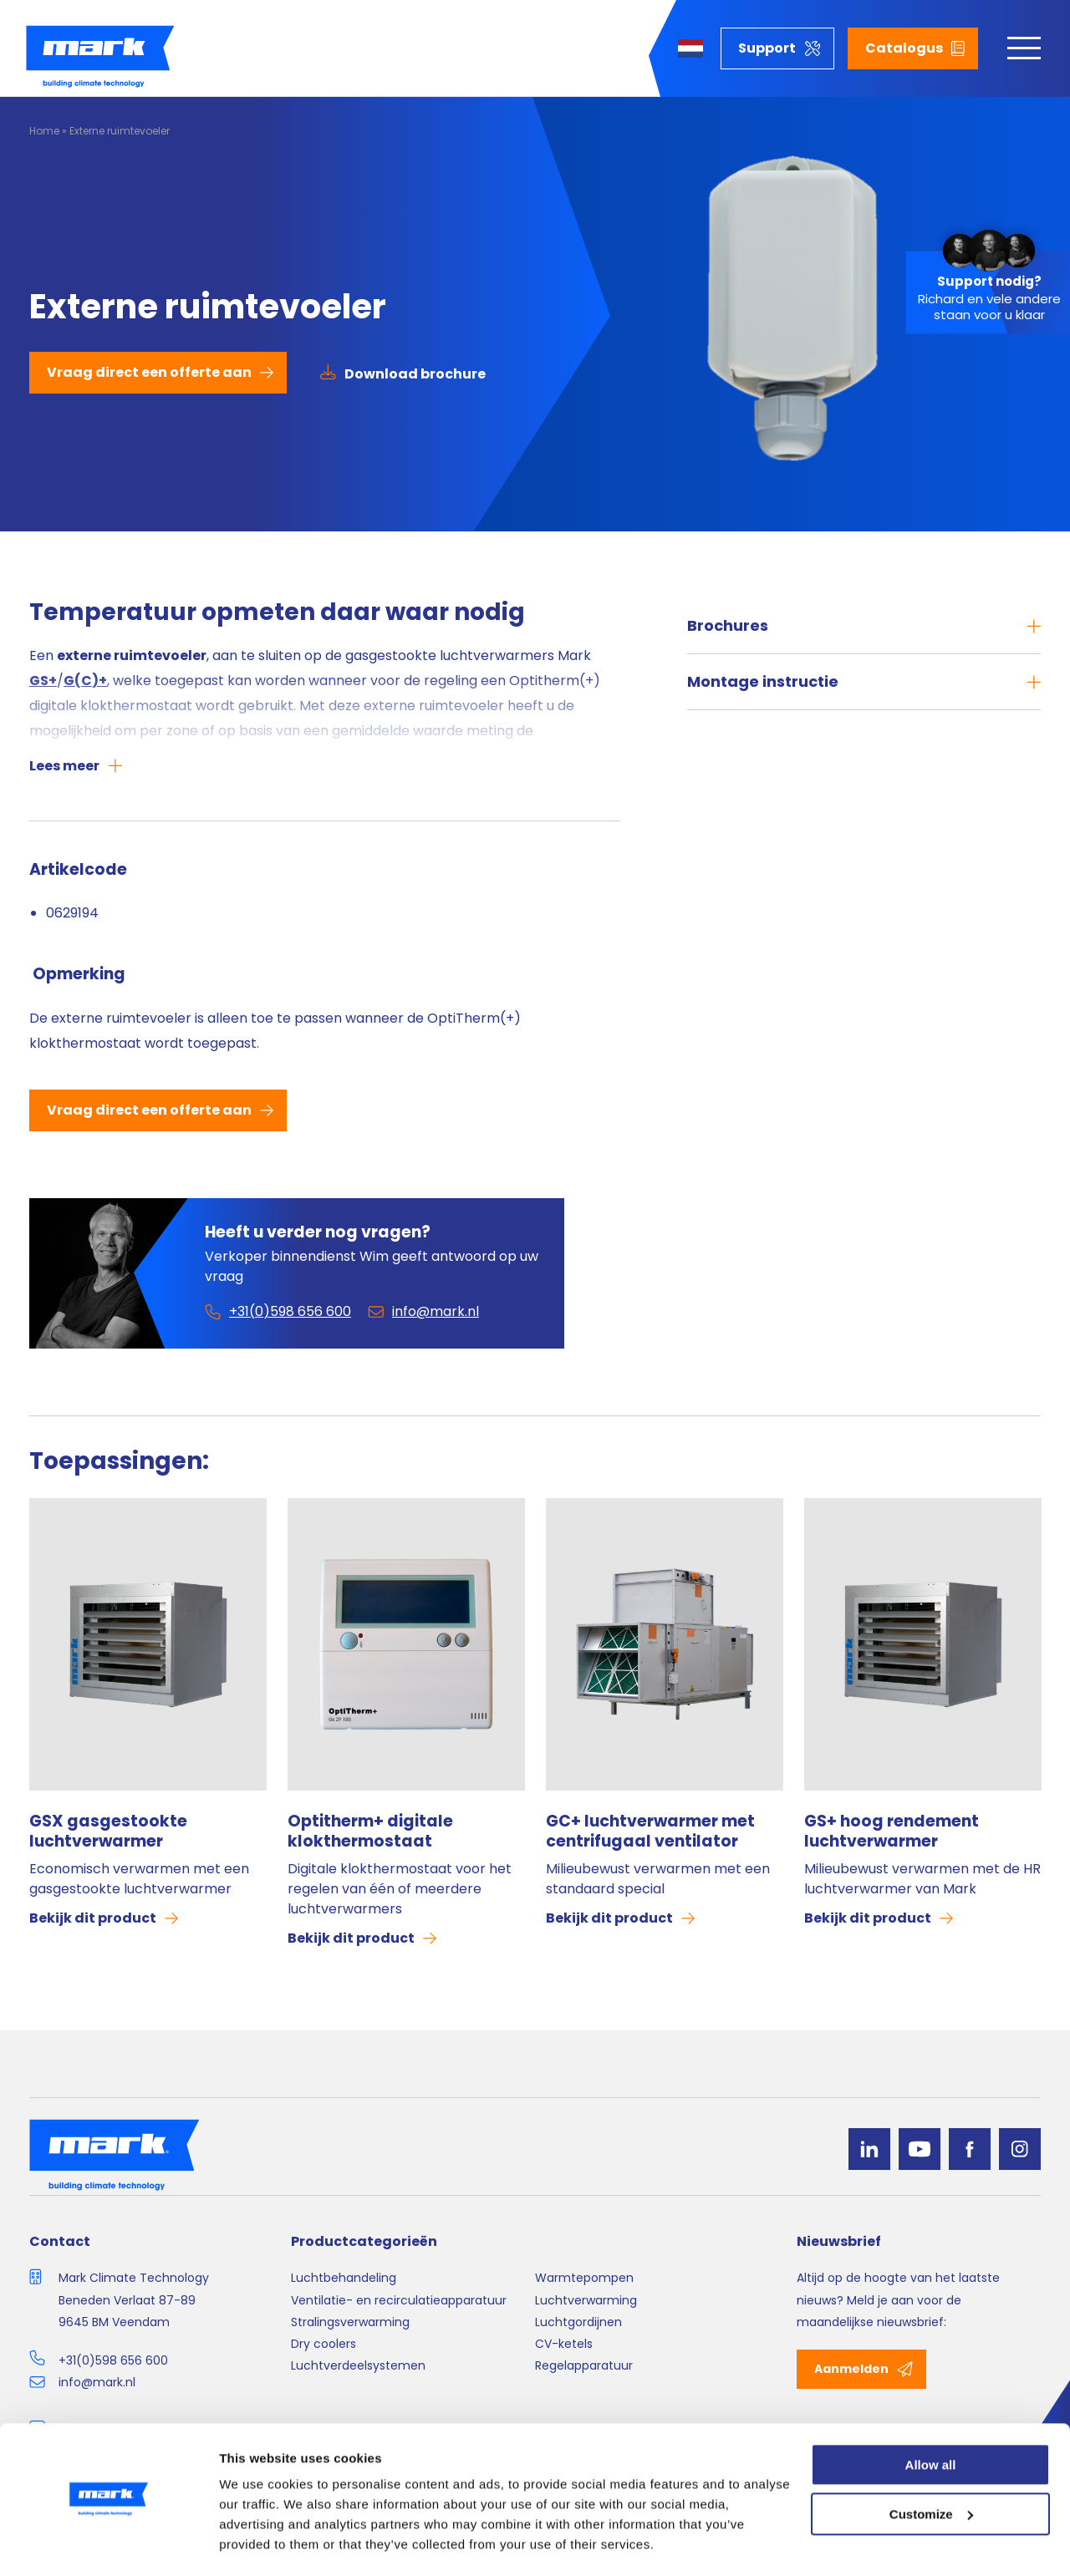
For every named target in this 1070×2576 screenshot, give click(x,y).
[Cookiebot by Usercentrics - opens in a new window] (108, 2543)
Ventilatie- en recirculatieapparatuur (399, 2300)
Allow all (930, 2418)
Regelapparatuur (584, 2365)
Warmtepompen (584, 2277)
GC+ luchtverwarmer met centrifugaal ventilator (650, 1831)
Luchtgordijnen (578, 2322)
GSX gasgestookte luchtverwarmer (108, 1831)
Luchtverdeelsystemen (358, 2365)
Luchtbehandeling (343, 2277)
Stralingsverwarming (350, 2322)
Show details (258, 2543)
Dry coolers (323, 2343)
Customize (931, 2467)
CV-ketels (564, 2343)
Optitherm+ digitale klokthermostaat (370, 1831)
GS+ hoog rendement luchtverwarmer (891, 1831)
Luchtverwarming (586, 2300)
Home (44, 131)
